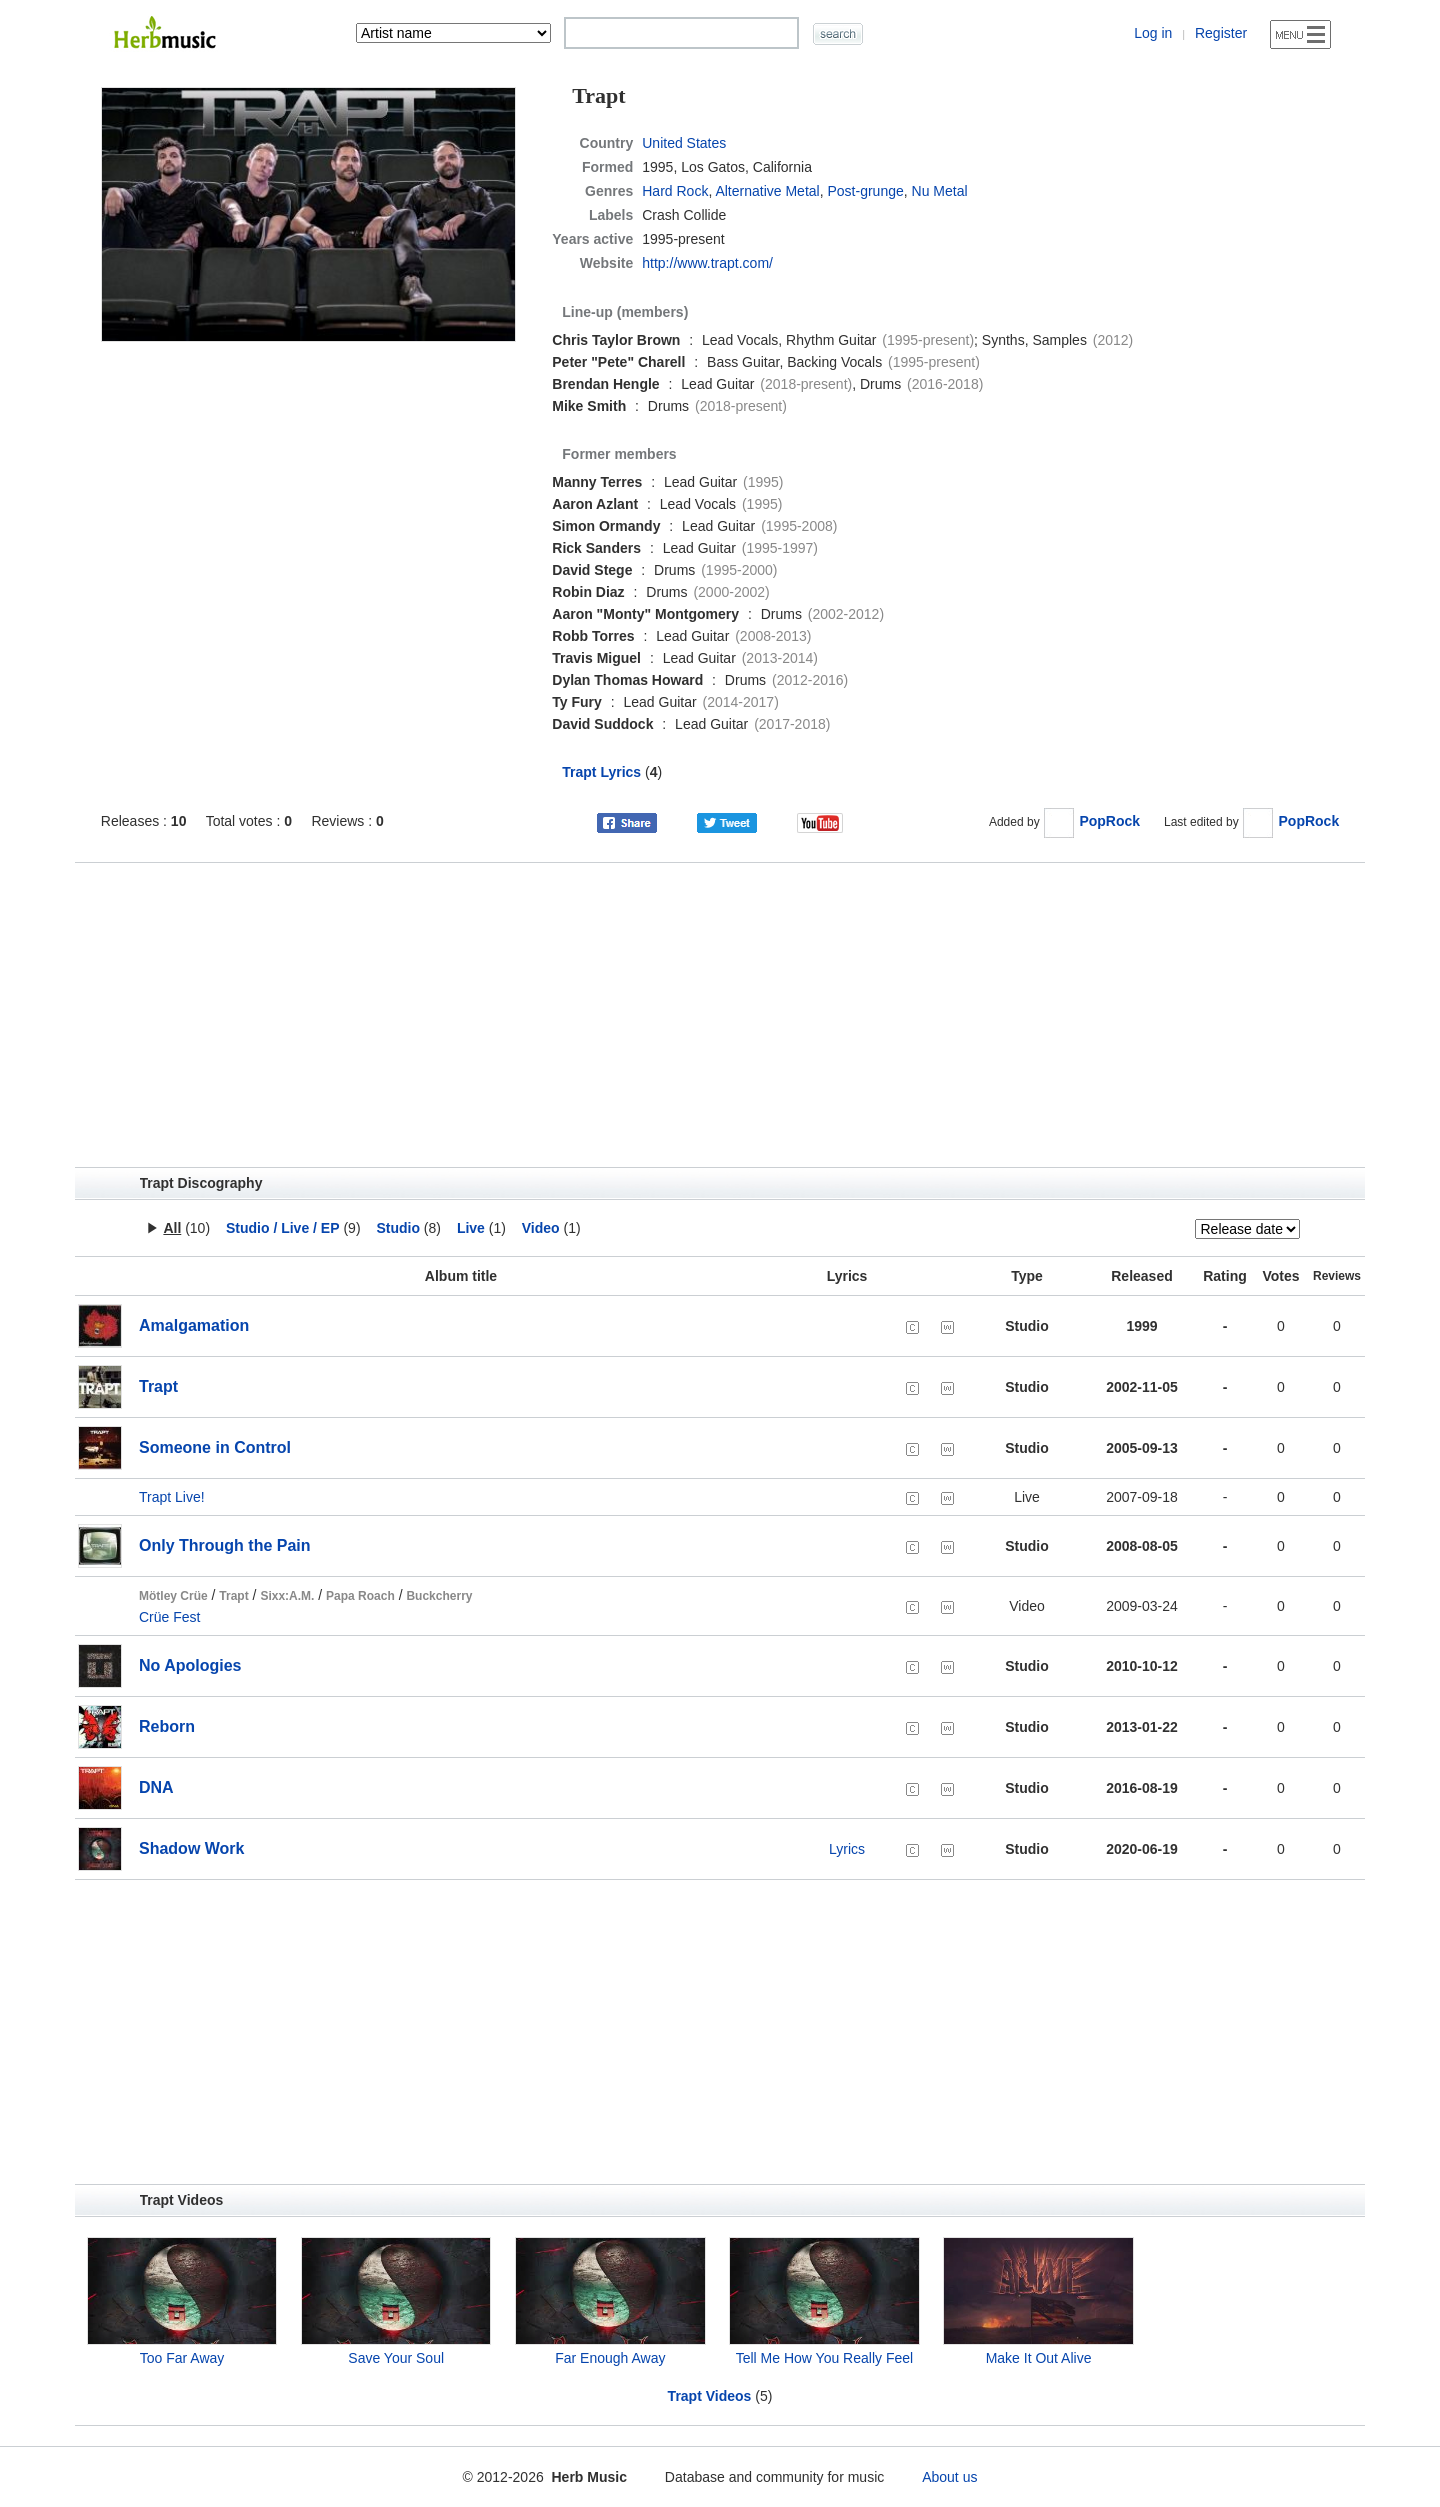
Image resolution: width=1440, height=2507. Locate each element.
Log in (1153, 33)
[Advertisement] (720, 1015)
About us (949, 2477)
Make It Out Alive (1039, 2358)
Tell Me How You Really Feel (824, 2358)
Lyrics (847, 1849)
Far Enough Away (610, 2358)
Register (1221, 33)
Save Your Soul (396, 2358)
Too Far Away (182, 2358)
